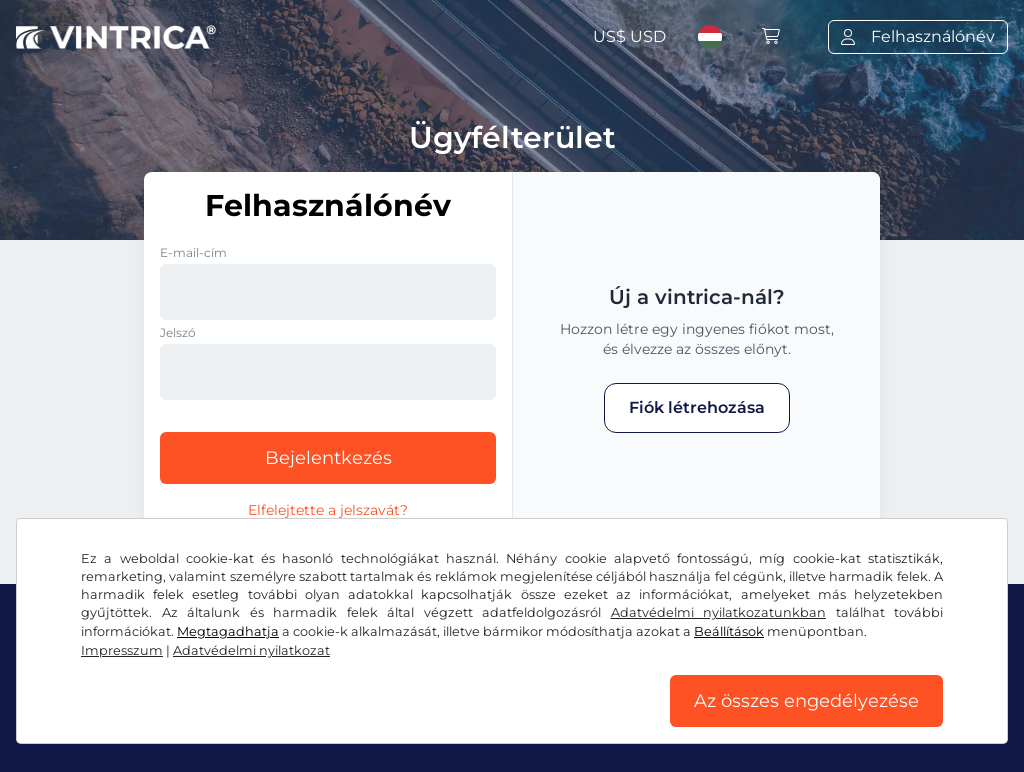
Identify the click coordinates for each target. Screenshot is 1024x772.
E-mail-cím (193, 252)
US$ (629, 36)
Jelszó (178, 332)
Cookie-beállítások (635, 719)
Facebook (66, 675)
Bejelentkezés (328, 458)
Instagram (181, 675)
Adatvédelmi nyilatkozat (451, 719)
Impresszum (771, 719)
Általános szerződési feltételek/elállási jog (179, 719)
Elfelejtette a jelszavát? (328, 510)
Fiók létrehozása (697, 407)
